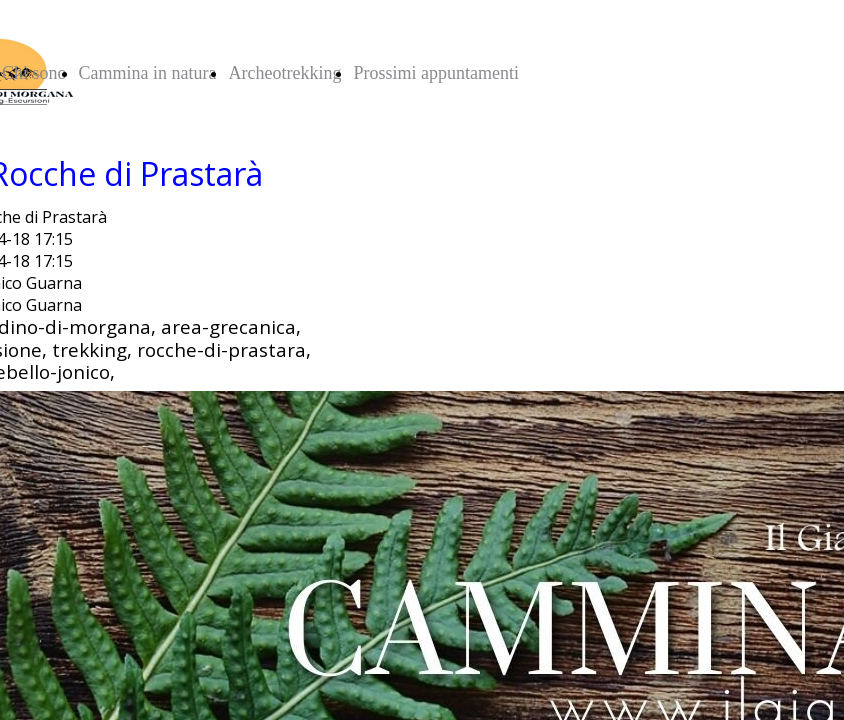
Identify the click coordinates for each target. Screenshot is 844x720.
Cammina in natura (148, 73)
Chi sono (34, 73)
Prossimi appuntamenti (436, 73)
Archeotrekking (284, 73)
